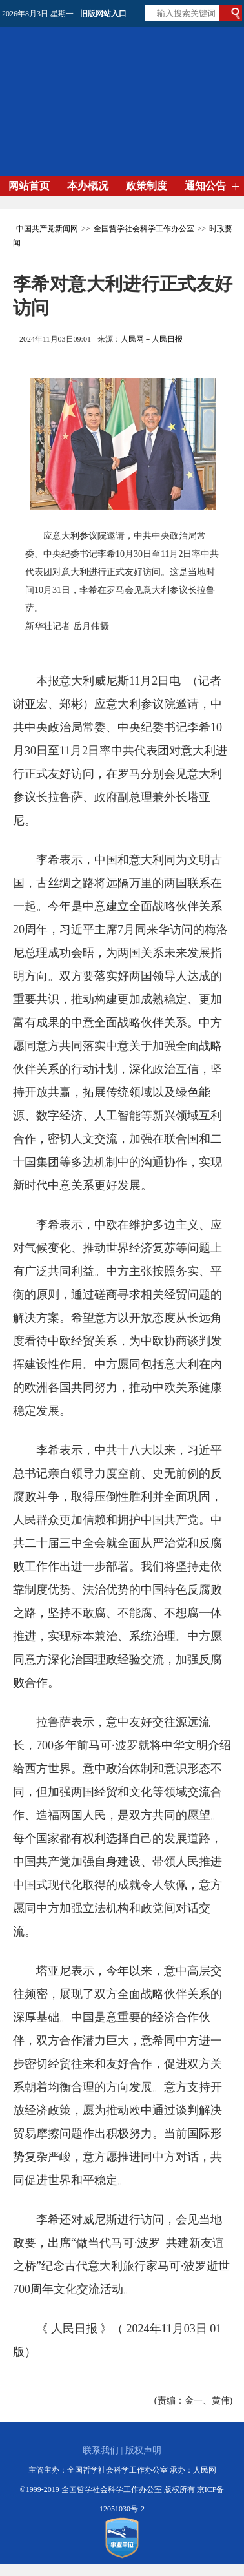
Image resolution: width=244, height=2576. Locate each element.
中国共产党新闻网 (47, 228)
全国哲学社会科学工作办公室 (144, 228)
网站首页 (29, 185)
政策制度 (146, 185)
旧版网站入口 (103, 13)
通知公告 (205, 185)
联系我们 (101, 2450)
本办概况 (87, 185)
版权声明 (143, 2450)
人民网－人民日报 (152, 339)
